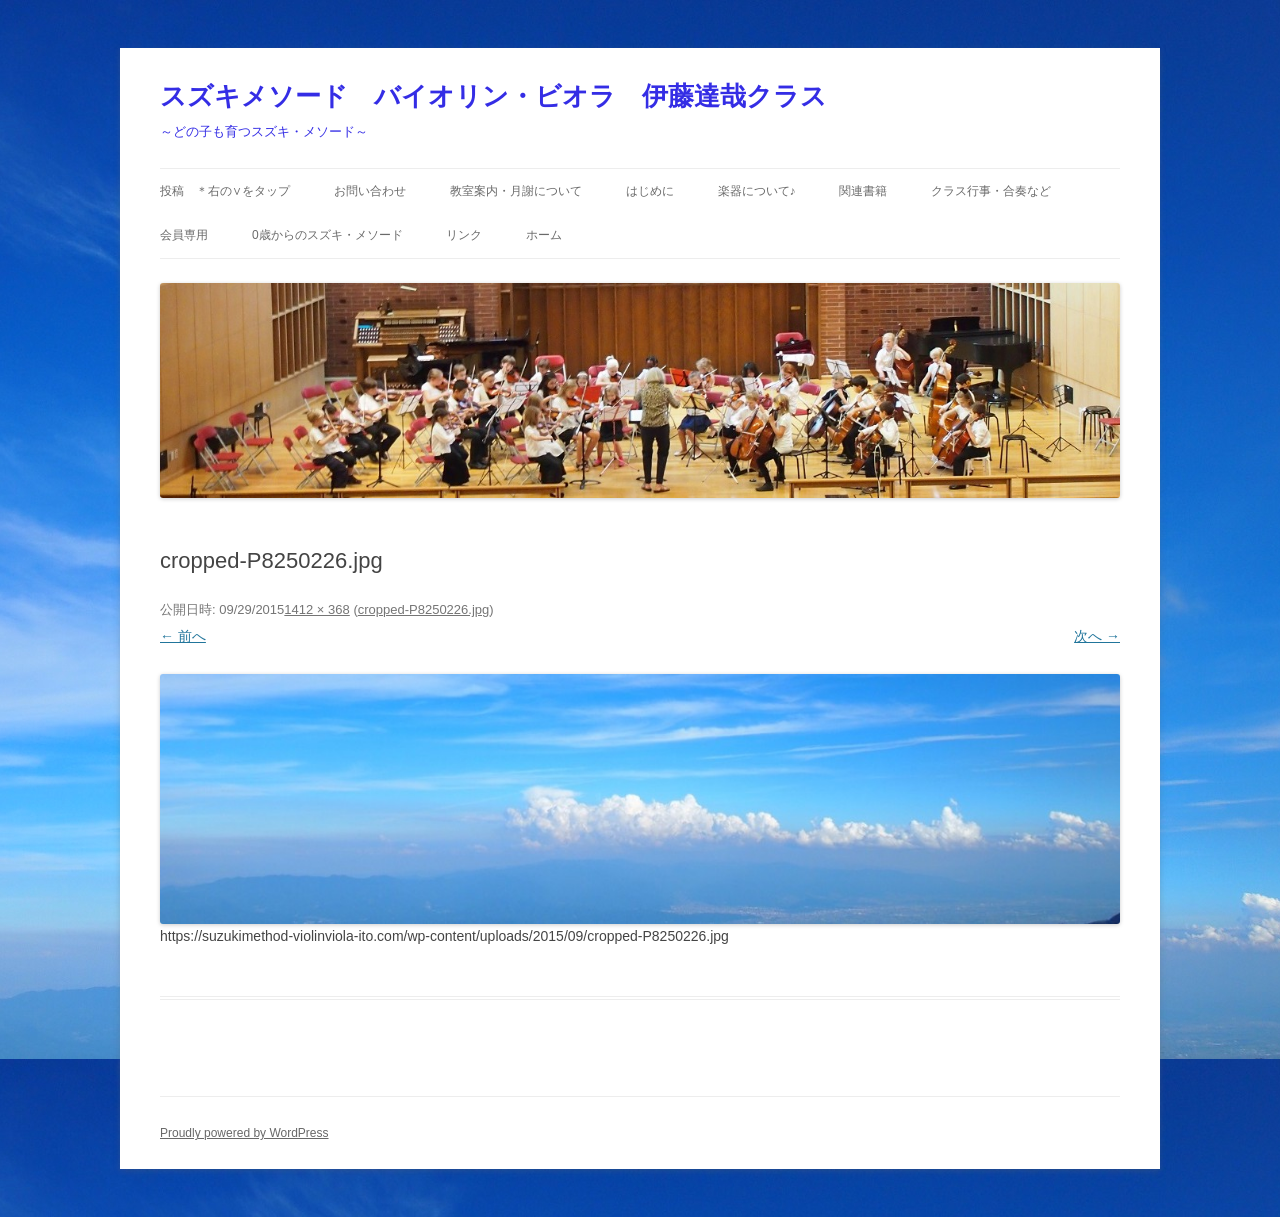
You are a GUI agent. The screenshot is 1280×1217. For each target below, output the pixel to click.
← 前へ (183, 636)
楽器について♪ (757, 191)
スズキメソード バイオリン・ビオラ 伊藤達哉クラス (493, 96)
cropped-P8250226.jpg (424, 609)
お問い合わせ (370, 191)
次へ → (1097, 636)
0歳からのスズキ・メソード (327, 235)
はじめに (650, 191)
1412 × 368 (316, 609)
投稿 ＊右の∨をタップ (225, 191)
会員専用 (184, 235)
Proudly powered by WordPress (244, 1133)
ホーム (544, 235)
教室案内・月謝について (516, 191)
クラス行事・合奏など (991, 191)
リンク (464, 235)
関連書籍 (863, 191)
